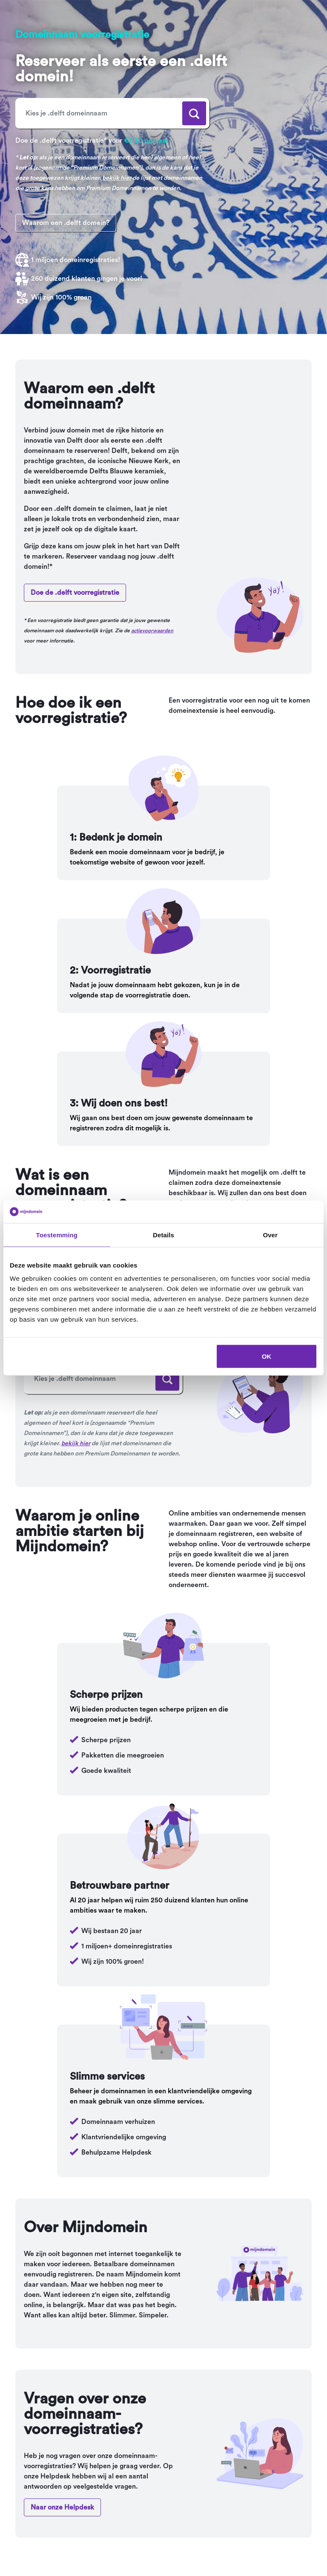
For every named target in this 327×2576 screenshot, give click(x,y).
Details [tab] (163, 1234)
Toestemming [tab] (57, 1234)
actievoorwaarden (152, 630)
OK (267, 1356)
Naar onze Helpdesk (62, 2507)
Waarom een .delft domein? (65, 222)
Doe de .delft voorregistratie (75, 592)
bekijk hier (116, 178)
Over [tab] (270, 1234)
